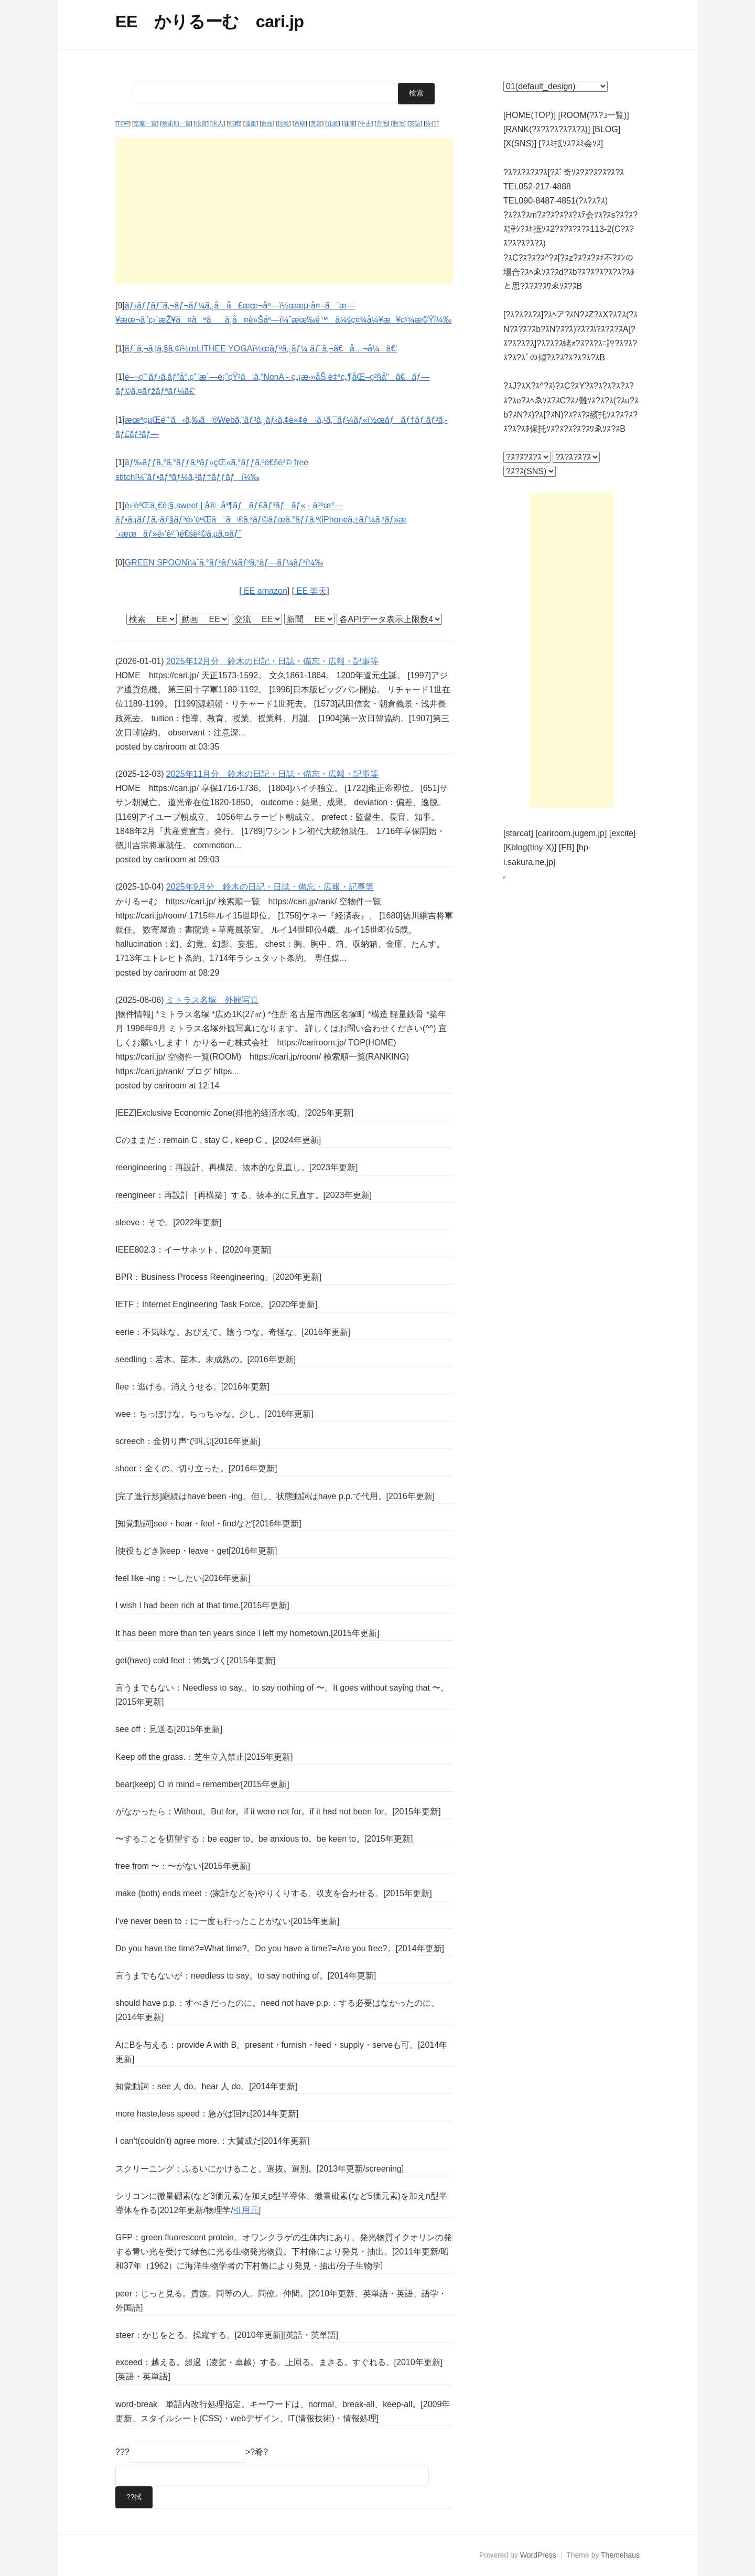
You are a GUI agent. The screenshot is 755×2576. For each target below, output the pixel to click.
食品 (267, 123)
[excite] (622, 833)
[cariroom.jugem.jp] (571, 833)
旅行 (431, 123)
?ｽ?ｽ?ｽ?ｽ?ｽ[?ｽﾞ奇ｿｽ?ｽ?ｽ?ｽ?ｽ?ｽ (563, 172)
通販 (250, 123)
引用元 (245, 2209)
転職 (234, 123)
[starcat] (518, 833)
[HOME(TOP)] (529, 115)
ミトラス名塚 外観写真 (212, 999)
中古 (365, 123)
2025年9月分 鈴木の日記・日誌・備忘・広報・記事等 (270, 886)
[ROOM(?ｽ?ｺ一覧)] (593, 115)
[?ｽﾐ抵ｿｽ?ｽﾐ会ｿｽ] (571, 143)
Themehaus (620, 2554)
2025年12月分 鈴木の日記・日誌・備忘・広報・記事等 (272, 660)
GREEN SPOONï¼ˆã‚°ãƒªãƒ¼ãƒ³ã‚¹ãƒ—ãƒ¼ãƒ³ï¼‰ (224, 562)
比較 (283, 123)
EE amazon (264, 590)
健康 (349, 123)
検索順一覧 (176, 123)
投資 (201, 123)
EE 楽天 (310, 590)
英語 (414, 123)
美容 (316, 123)
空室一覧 (145, 123)
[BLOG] (606, 129)
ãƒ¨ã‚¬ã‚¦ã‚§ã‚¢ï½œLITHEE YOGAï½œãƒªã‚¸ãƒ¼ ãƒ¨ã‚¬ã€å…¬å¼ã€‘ (261, 348)
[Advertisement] (284, 210)
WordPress (538, 2554)
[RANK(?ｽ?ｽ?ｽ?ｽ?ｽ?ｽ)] (546, 129)
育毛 (382, 123)
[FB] (566, 847)
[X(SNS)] (519, 143)
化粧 (333, 123)
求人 (217, 123)
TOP (123, 123)
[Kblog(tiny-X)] (529, 847)
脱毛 (398, 123)
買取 (300, 123)
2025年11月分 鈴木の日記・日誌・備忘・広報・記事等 (272, 773)
